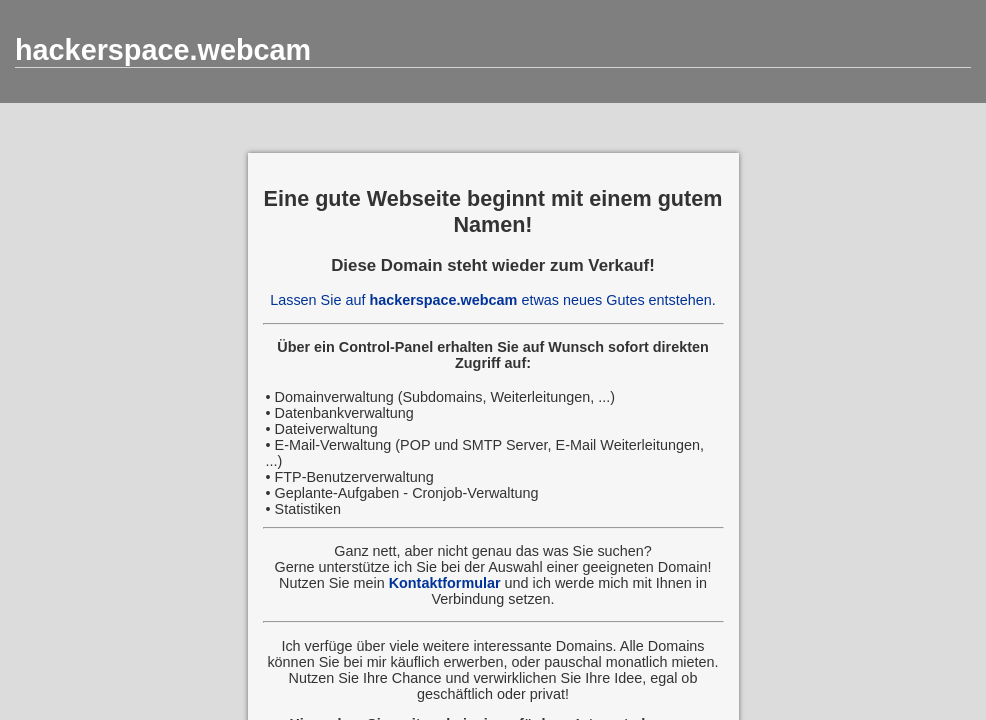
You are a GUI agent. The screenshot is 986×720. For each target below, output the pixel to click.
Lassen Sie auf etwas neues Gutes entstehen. (493, 300)
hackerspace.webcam (163, 50)
